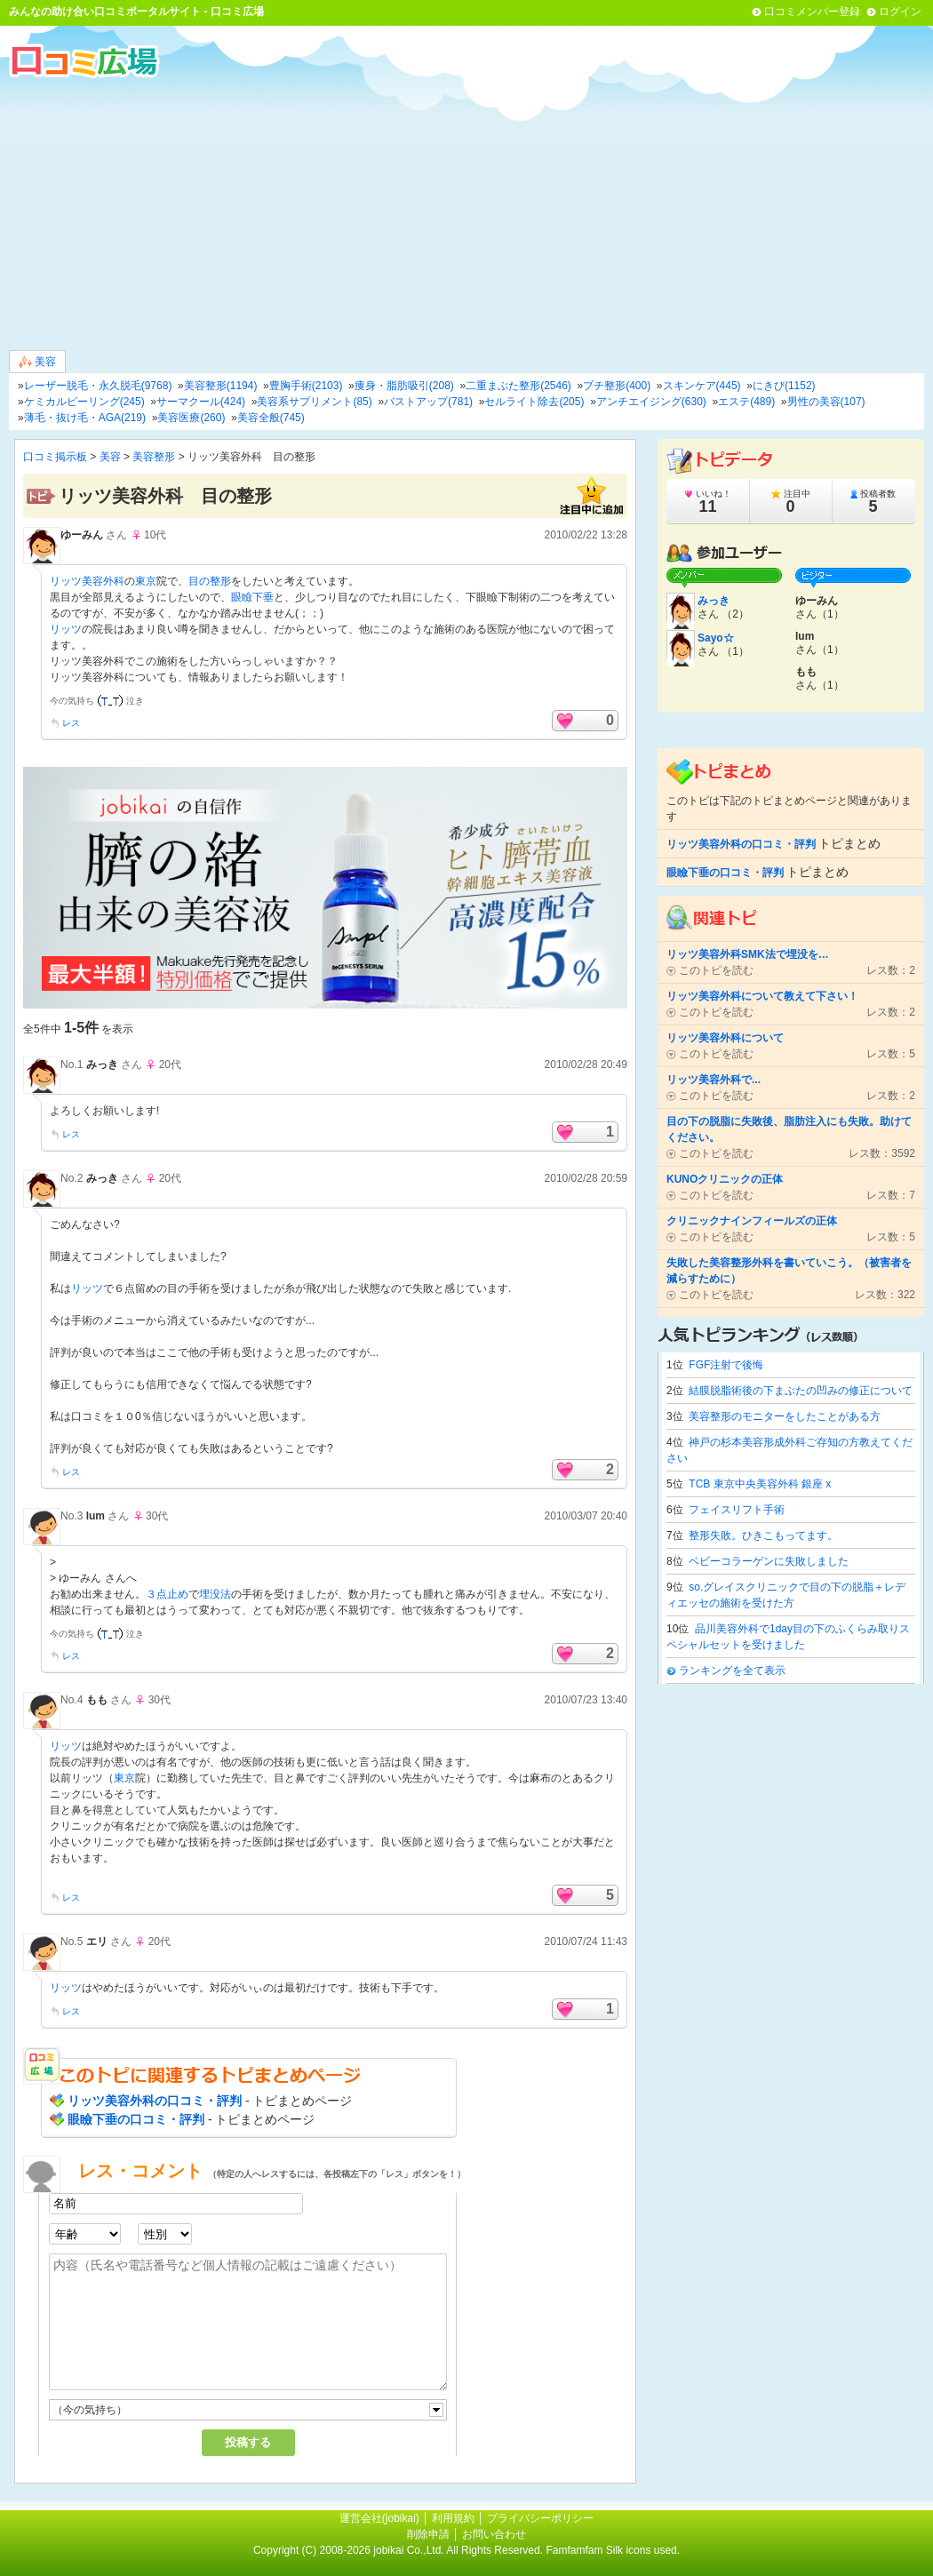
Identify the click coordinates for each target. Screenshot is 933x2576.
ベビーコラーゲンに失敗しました (769, 1561)
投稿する (248, 2442)
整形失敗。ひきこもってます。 (763, 1535)
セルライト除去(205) (534, 401)
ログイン (900, 11)
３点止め (167, 1594)
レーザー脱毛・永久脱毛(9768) (98, 385)
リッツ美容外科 (87, 581)
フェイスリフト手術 (737, 1509)
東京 (145, 581)
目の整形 (209, 581)
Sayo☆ (716, 638)
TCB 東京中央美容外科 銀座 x (760, 1484)
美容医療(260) (191, 417)
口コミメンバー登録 (812, 11)
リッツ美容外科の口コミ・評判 (155, 2100)
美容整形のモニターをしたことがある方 (785, 1416)
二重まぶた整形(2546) (518, 385)
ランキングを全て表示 (732, 1670)
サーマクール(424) (200, 401)
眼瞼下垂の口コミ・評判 (136, 2119)
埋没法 (215, 1594)
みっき (102, 1064)
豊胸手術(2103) (306, 385)
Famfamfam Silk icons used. (613, 2550)
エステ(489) (746, 401)
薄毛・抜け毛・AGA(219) (85, 417)
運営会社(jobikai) (380, 2518)
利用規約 (453, 2518)
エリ (97, 1941)
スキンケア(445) (702, 385)
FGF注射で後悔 (726, 1365)
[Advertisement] (466, 212)
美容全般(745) (271, 417)
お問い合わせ (494, 2534)
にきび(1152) (784, 385)
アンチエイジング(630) (651, 401)
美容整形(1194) (221, 385)
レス (71, 723)
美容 (37, 362)
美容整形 (153, 457)
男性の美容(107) (826, 401)
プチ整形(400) (616, 385)
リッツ (66, 629)
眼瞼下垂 (252, 597)
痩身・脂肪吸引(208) (404, 385)
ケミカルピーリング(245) (84, 401)
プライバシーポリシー (540, 2518)
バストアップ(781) (428, 401)
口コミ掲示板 (55, 457)
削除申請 (428, 2534)
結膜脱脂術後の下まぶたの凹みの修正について (801, 1390)
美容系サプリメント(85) (314, 401)
